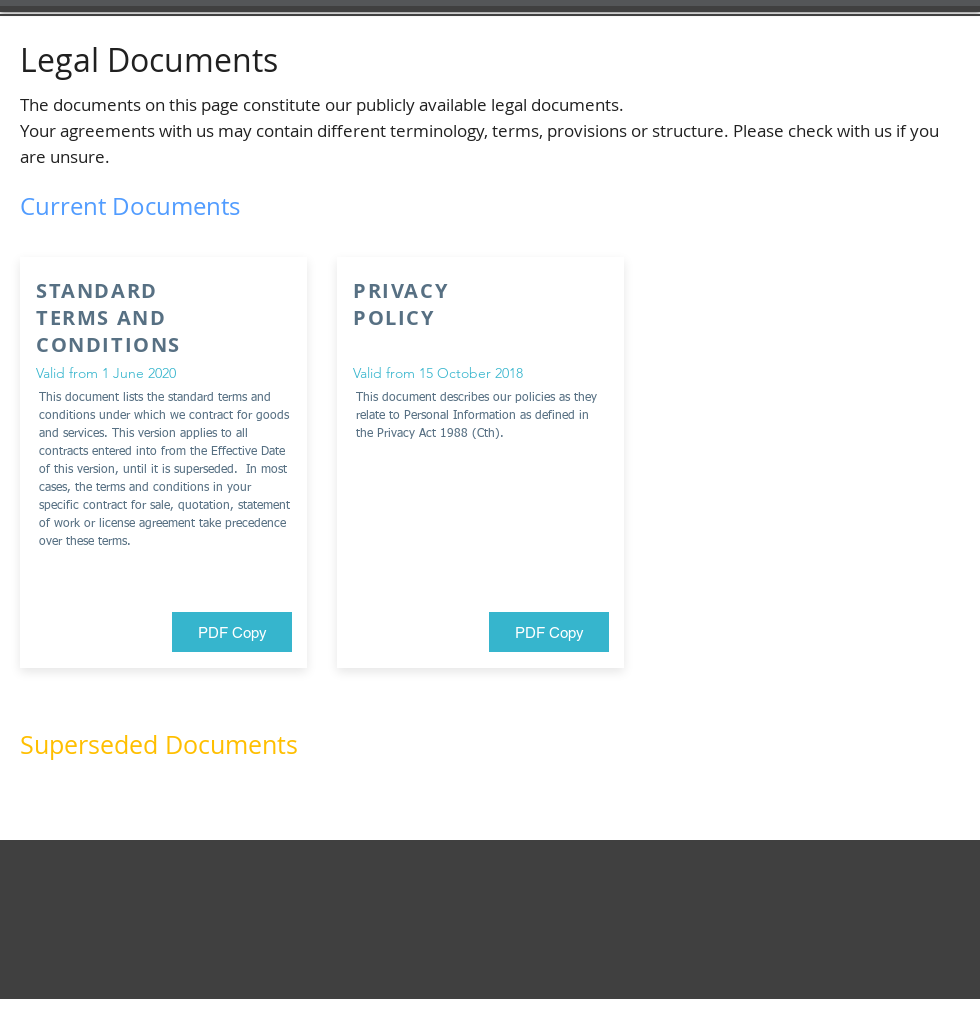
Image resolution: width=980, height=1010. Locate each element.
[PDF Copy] (232, 632)
